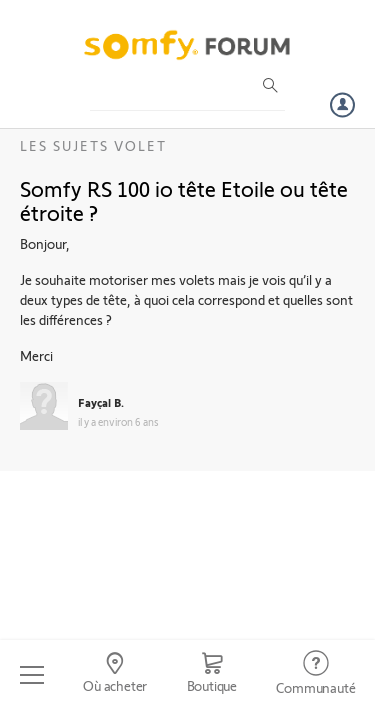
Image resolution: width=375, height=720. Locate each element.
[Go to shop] (212, 675)
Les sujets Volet (93, 145)
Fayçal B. (101, 402)
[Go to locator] (114, 675)
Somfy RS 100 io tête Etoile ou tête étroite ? (184, 200)
